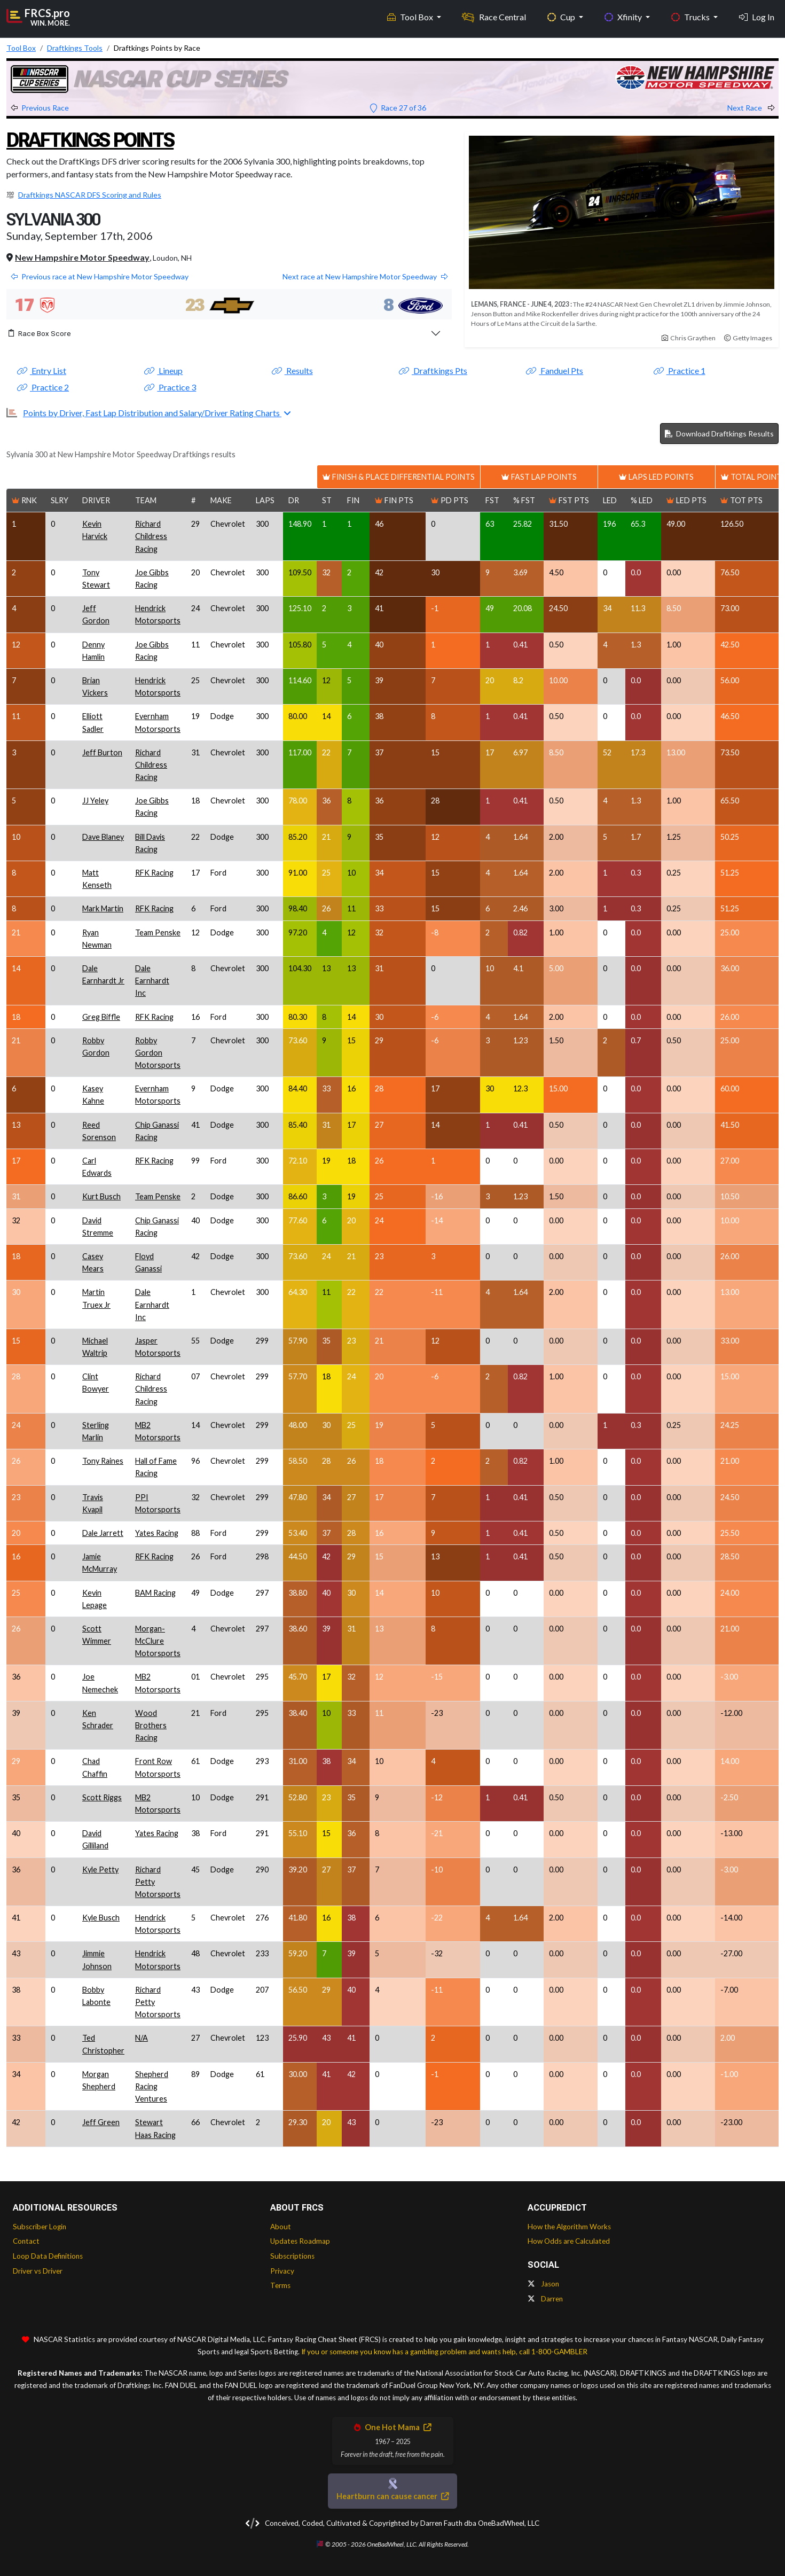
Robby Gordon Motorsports (157, 1053)
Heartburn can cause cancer (392, 2496)
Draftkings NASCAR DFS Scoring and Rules (89, 194)
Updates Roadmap (300, 2241)
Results (292, 370)
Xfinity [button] (624, 16)
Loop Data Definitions (48, 2256)
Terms (280, 2285)
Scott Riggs (102, 1797)
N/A (141, 2037)
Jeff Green (101, 2122)
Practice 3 (170, 387)
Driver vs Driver (37, 2271)
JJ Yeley (95, 800)
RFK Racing (154, 872)
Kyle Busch (101, 1917)
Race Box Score (40, 333)
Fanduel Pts (554, 370)
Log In (756, 16)
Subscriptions (292, 2256)
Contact (26, 2241)
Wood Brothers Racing (151, 1725)
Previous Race (40, 107)
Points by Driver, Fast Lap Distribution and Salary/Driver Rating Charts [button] (152, 413)
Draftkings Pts (433, 370)
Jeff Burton (102, 752)
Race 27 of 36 (398, 107)
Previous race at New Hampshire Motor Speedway (100, 276)
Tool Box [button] (411, 16)
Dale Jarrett (102, 1532)
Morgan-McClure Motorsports (157, 1641)
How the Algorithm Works (569, 2226)
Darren (545, 2298)
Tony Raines (102, 1460)
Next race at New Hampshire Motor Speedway (365, 276)
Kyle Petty (100, 1869)
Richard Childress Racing (151, 536)
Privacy (282, 2271)
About (280, 2226)
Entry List (41, 370)
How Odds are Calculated (569, 2241)
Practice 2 (43, 387)
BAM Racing (155, 1592)
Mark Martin (102, 908)
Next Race (750, 107)
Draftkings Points (95, 139)
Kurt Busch (101, 1196)
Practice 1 (679, 370)
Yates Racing (156, 1532)
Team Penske (157, 932)
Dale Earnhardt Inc (152, 980)
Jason (543, 2284)
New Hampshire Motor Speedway (82, 257)
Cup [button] (562, 16)
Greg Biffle (101, 1016)
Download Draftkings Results (719, 433)
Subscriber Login (39, 2226)
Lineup (163, 370)
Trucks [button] (691, 16)
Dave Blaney (103, 836)
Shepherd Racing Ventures (151, 2086)
